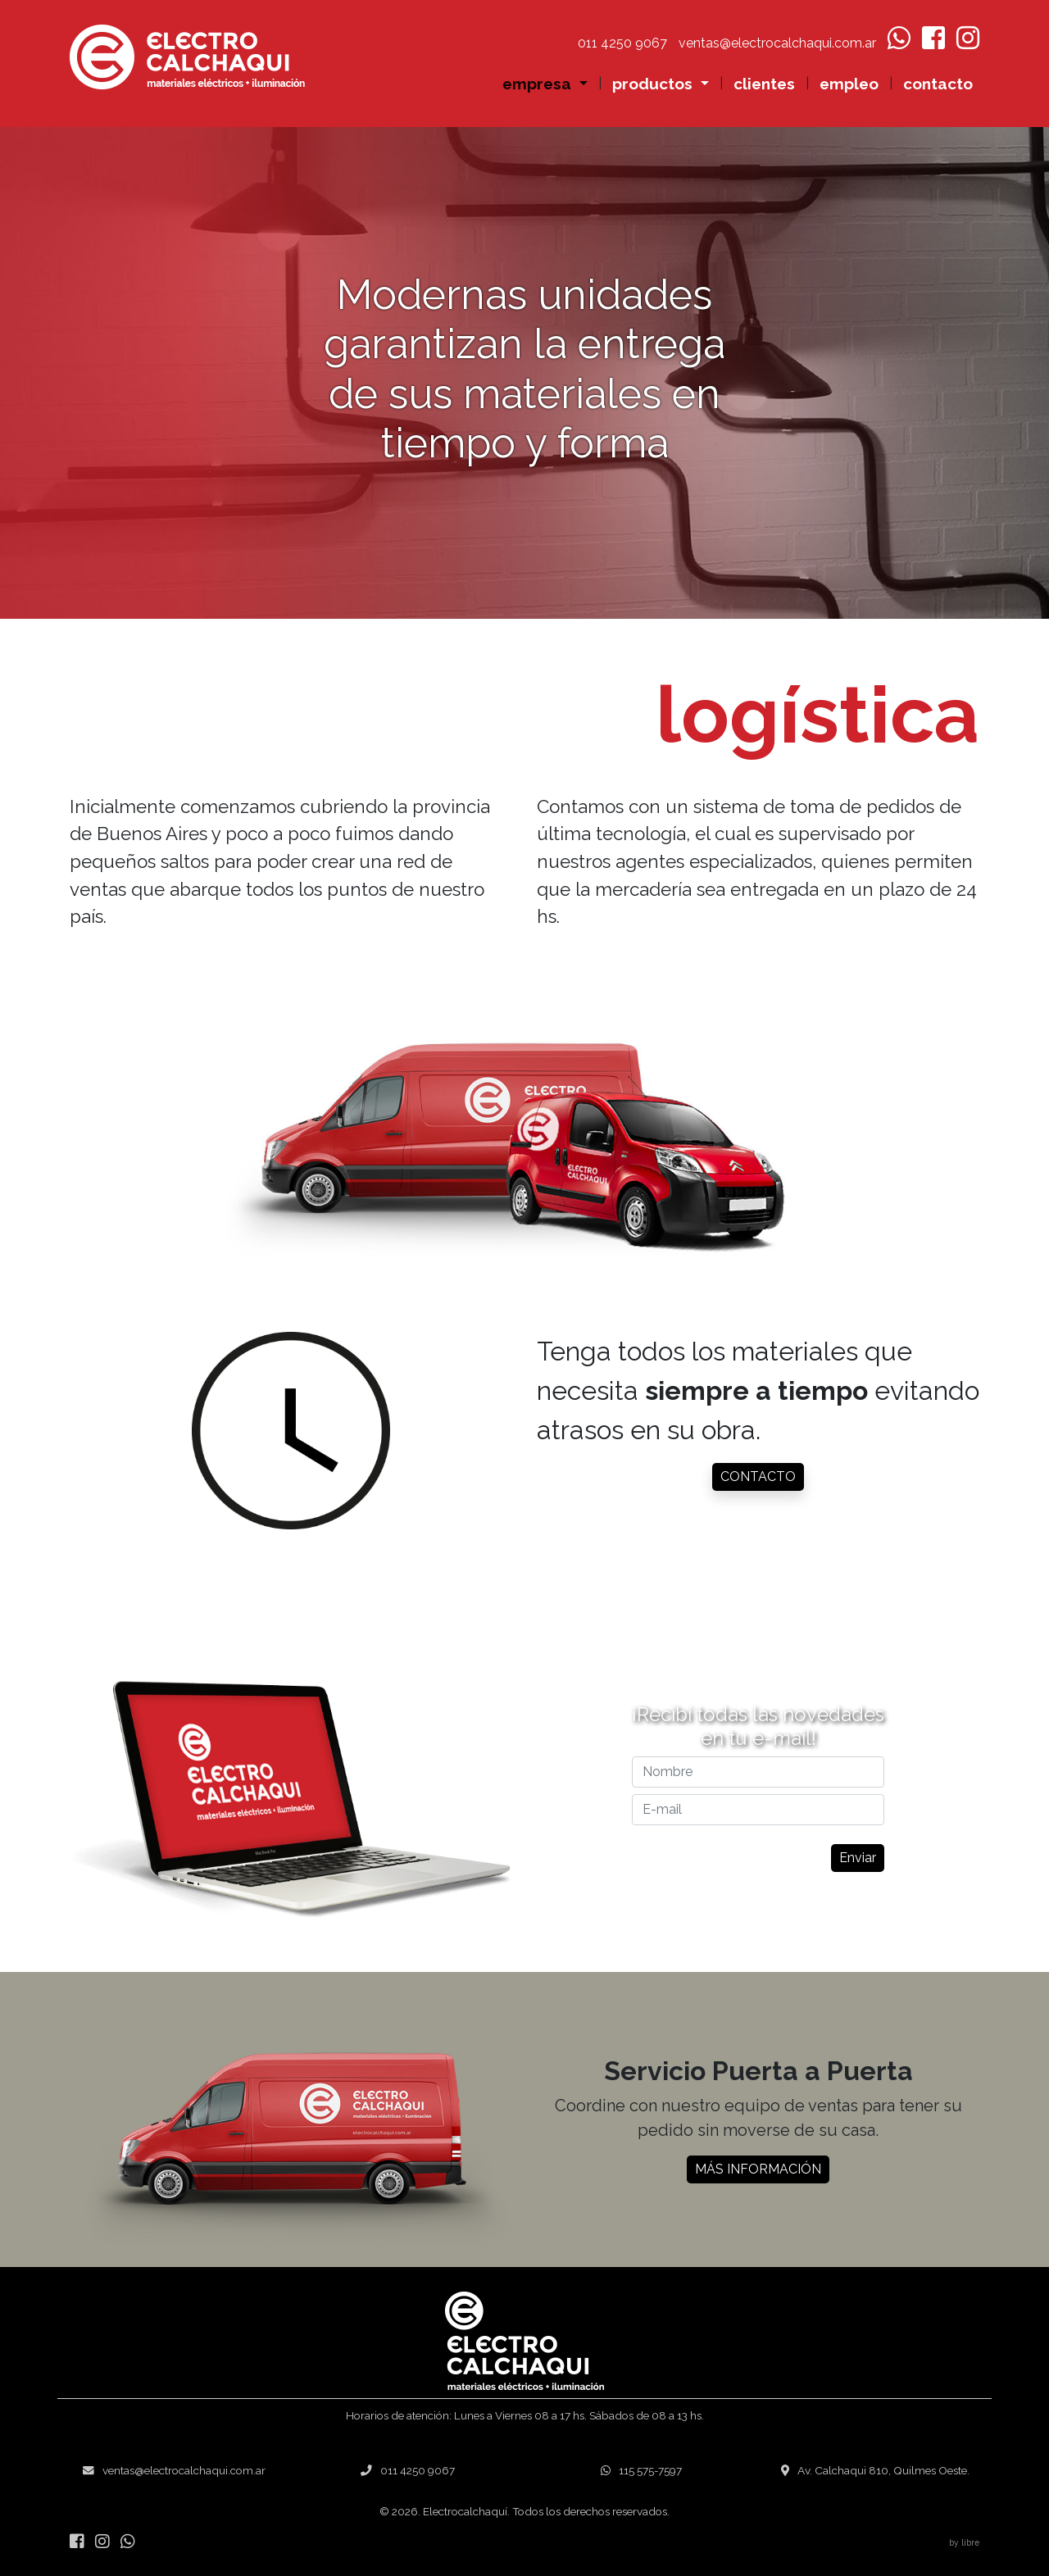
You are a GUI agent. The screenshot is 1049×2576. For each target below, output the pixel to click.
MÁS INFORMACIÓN (758, 2184)
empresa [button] (538, 84)
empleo (849, 84)
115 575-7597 (641, 2470)
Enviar (842, 1857)
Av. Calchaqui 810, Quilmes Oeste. (875, 2470)
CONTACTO (758, 1476)
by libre (964, 2542)
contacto (938, 84)
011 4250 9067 (408, 2470)
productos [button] (654, 84)
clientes (764, 84)
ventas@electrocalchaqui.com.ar (174, 2470)
